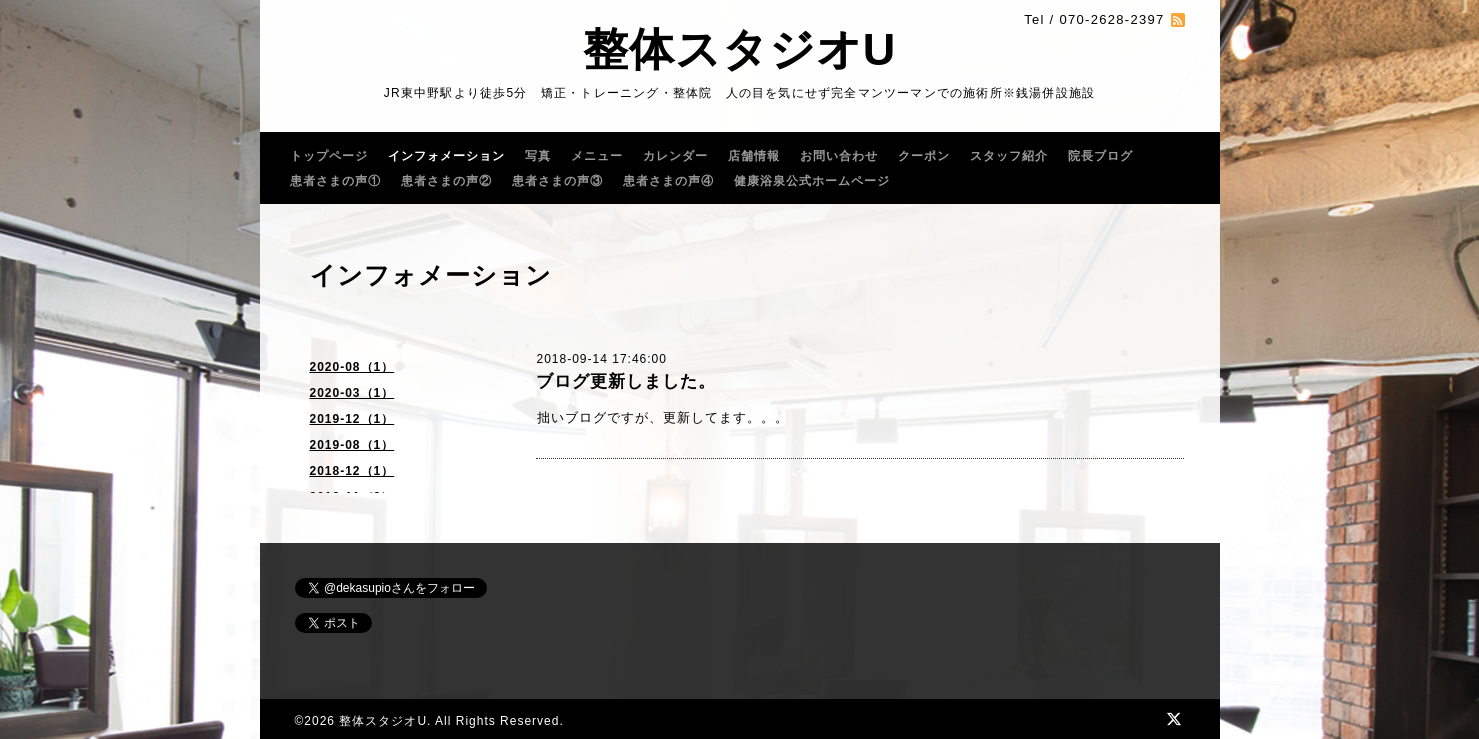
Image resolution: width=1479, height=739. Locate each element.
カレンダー (675, 156)
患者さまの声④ (668, 181)
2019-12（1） (352, 419)
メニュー (597, 156)
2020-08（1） (352, 367)
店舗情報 (754, 156)
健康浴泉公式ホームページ (812, 181)
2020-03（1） (352, 393)
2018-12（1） (352, 471)
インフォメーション (446, 156)
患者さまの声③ (557, 181)
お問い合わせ (839, 156)
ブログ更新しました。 (626, 381)
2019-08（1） (352, 445)
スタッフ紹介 (1009, 156)
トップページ (329, 156)
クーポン (924, 156)
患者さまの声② (446, 181)
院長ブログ (1100, 156)
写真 (538, 156)
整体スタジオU (740, 49)
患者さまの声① (335, 181)
